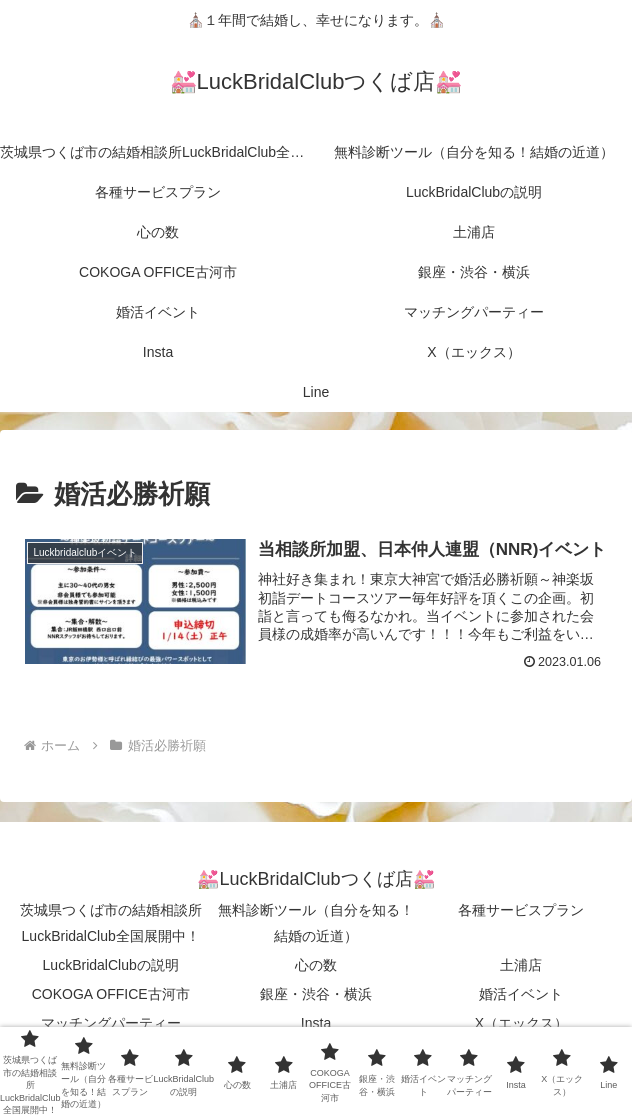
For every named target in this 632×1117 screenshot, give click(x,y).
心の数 (316, 965)
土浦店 (521, 965)
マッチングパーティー (111, 1023)
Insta (316, 1023)
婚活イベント (521, 994)
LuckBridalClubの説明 (111, 965)
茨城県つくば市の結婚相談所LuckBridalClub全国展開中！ (111, 922)
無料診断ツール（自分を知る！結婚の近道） (316, 922)
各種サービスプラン (521, 910)
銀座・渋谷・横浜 (316, 994)
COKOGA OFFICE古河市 (111, 994)
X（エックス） (521, 1023)
